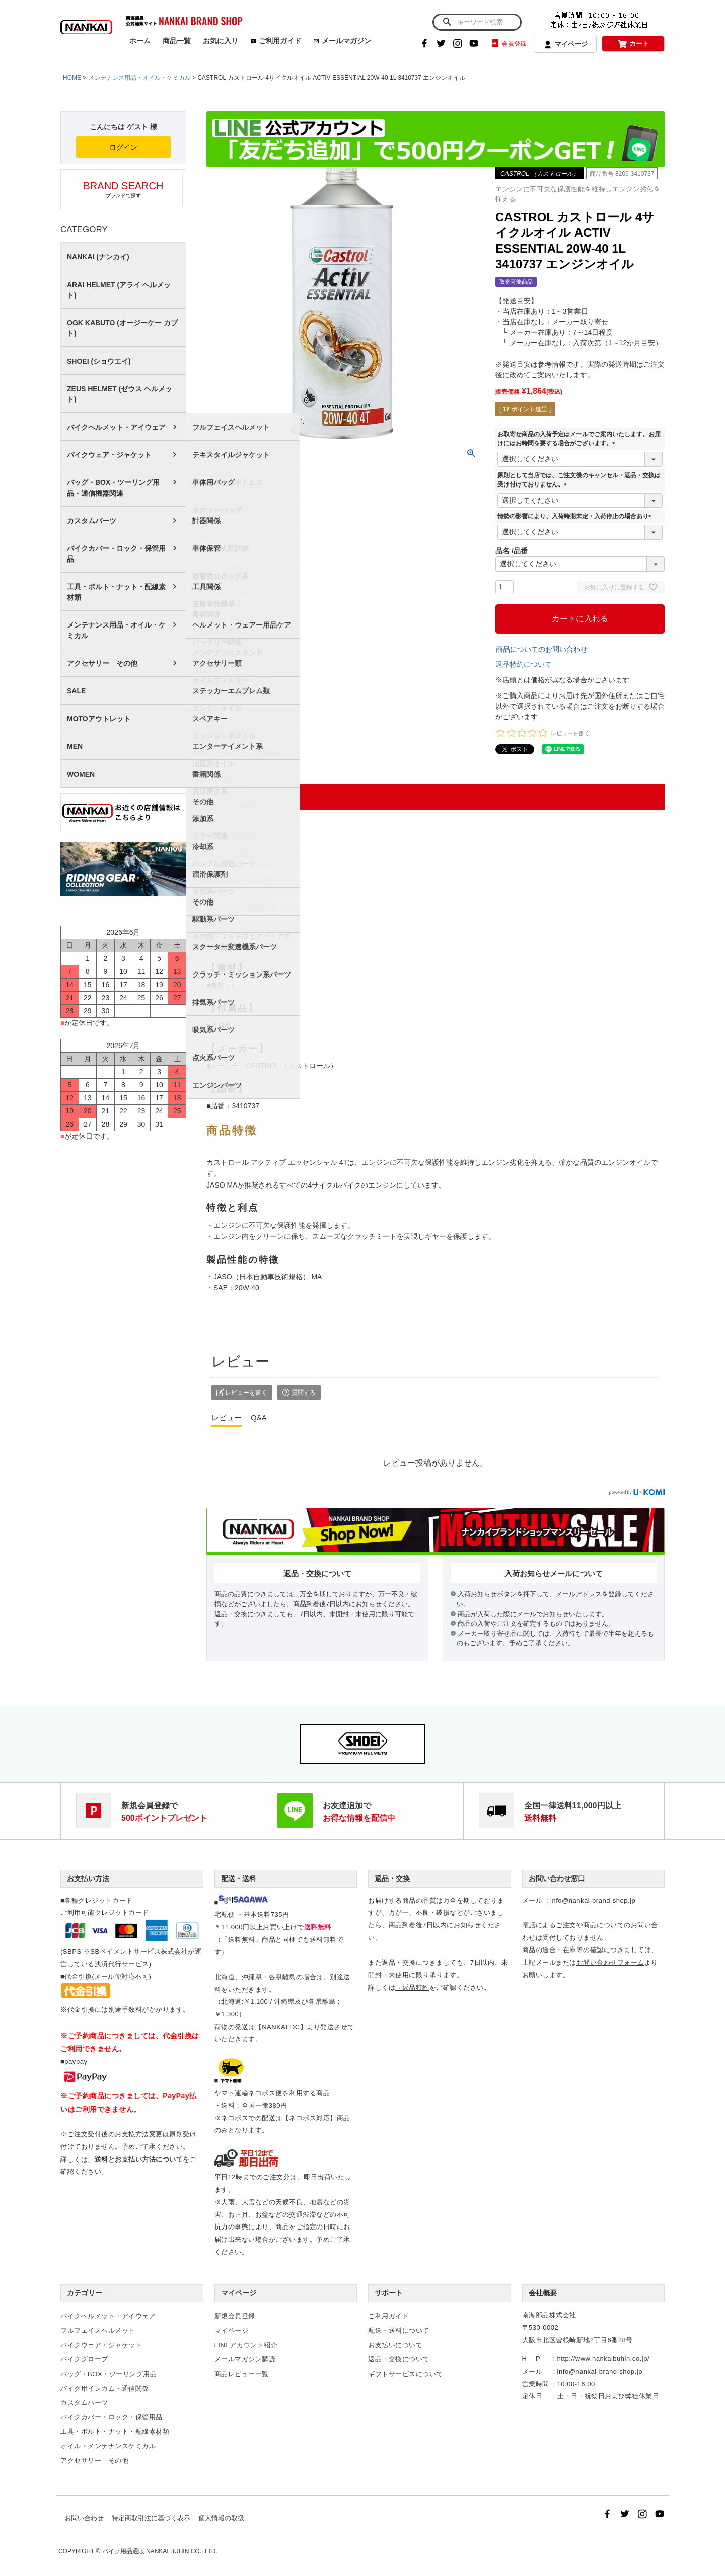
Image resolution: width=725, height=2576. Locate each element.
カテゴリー (84, 2293)
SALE (76, 691)
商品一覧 (177, 41)
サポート (389, 2293)
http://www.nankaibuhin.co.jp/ (603, 2358)
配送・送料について (398, 2330)
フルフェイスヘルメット (97, 2330)
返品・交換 (392, 1878)
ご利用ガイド (275, 41)
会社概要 (543, 2293)
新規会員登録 (234, 2316)
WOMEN (81, 774)
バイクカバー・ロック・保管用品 (116, 553)
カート (633, 44)
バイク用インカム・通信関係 (104, 2388)
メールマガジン (342, 41)
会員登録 (508, 43)
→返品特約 (412, 1987)
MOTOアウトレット (98, 719)
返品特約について (523, 664)
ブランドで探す (123, 189)
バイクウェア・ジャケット (109, 455)
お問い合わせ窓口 (557, 1878)
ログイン (123, 147)
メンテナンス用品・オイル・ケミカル (139, 77)
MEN (75, 746)
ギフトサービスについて (405, 2374)
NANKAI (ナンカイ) (98, 257)
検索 (447, 22)
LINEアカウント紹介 (246, 2345)
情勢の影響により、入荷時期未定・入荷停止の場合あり (576, 516)
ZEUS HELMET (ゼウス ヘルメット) (119, 394)
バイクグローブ (84, 2359)
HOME (72, 77)
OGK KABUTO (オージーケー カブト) (122, 328)
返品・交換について (398, 2359)
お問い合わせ (84, 2518)
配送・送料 (238, 1878)
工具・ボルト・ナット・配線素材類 (116, 592)
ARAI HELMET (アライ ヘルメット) (119, 290)
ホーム (140, 41)
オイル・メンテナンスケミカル (108, 2446)
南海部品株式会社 (549, 2315)
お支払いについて (395, 2345)
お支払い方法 (88, 1878)
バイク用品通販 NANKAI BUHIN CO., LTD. (160, 2551)
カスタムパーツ (91, 521)
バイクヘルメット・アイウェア (116, 427)
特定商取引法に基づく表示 (151, 2518)
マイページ (565, 44)
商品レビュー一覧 (241, 2374)
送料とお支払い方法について (139, 2159)
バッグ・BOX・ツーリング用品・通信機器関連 (113, 487)
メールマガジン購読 (245, 2359)
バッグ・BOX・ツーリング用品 (108, 2374)
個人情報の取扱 (221, 2518)
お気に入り (220, 41)
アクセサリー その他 (102, 663)
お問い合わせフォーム (610, 1962)
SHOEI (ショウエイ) (99, 361)
